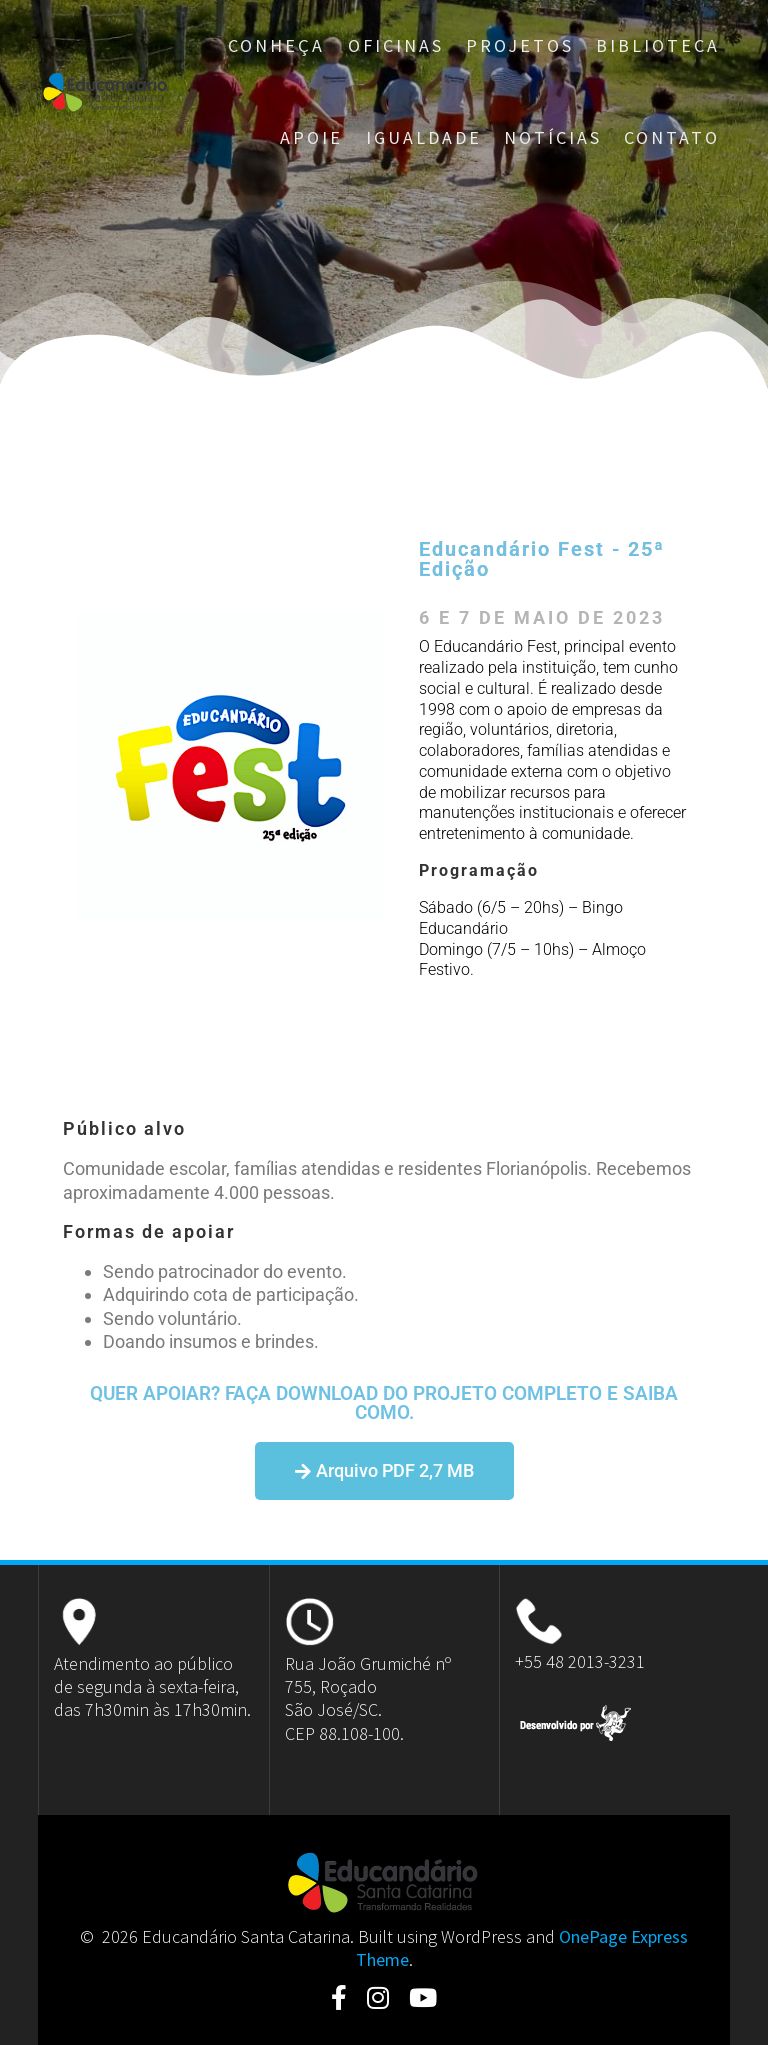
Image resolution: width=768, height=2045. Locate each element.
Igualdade (424, 137)
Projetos (520, 45)
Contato (672, 137)
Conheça (276, 45)
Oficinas (396, 45)
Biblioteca (658, 45)
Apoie (311, 137)
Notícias (553, 137)
